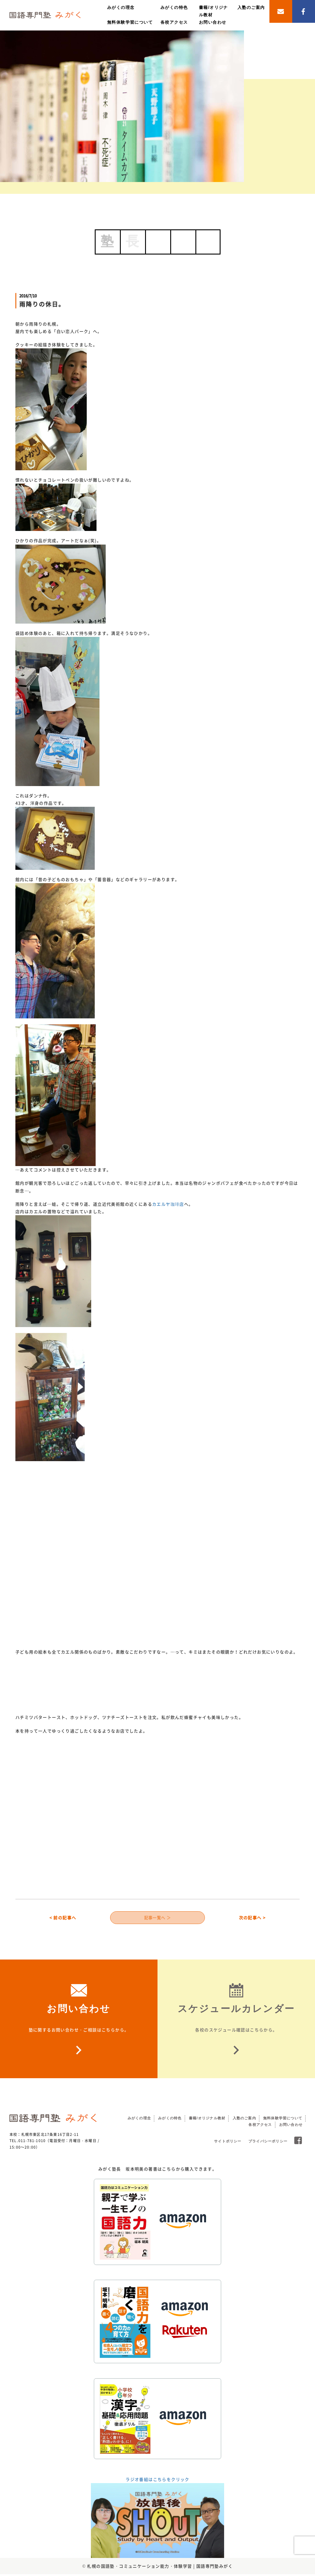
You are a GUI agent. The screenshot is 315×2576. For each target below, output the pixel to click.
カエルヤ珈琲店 (168, 1204)
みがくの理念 (120, 7)
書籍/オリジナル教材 (207, 2120)
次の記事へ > (252, 1918)
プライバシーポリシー (267, 2143)
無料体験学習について (130, 22)
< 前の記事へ (62, 1918)
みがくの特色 (174, 7)
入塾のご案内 (251, 7)
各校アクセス (174, 22)
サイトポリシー (227, 2143)
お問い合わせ (212, 22)
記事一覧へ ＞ (157, 1918)
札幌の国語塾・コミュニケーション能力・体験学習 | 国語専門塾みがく (160, 2568)
